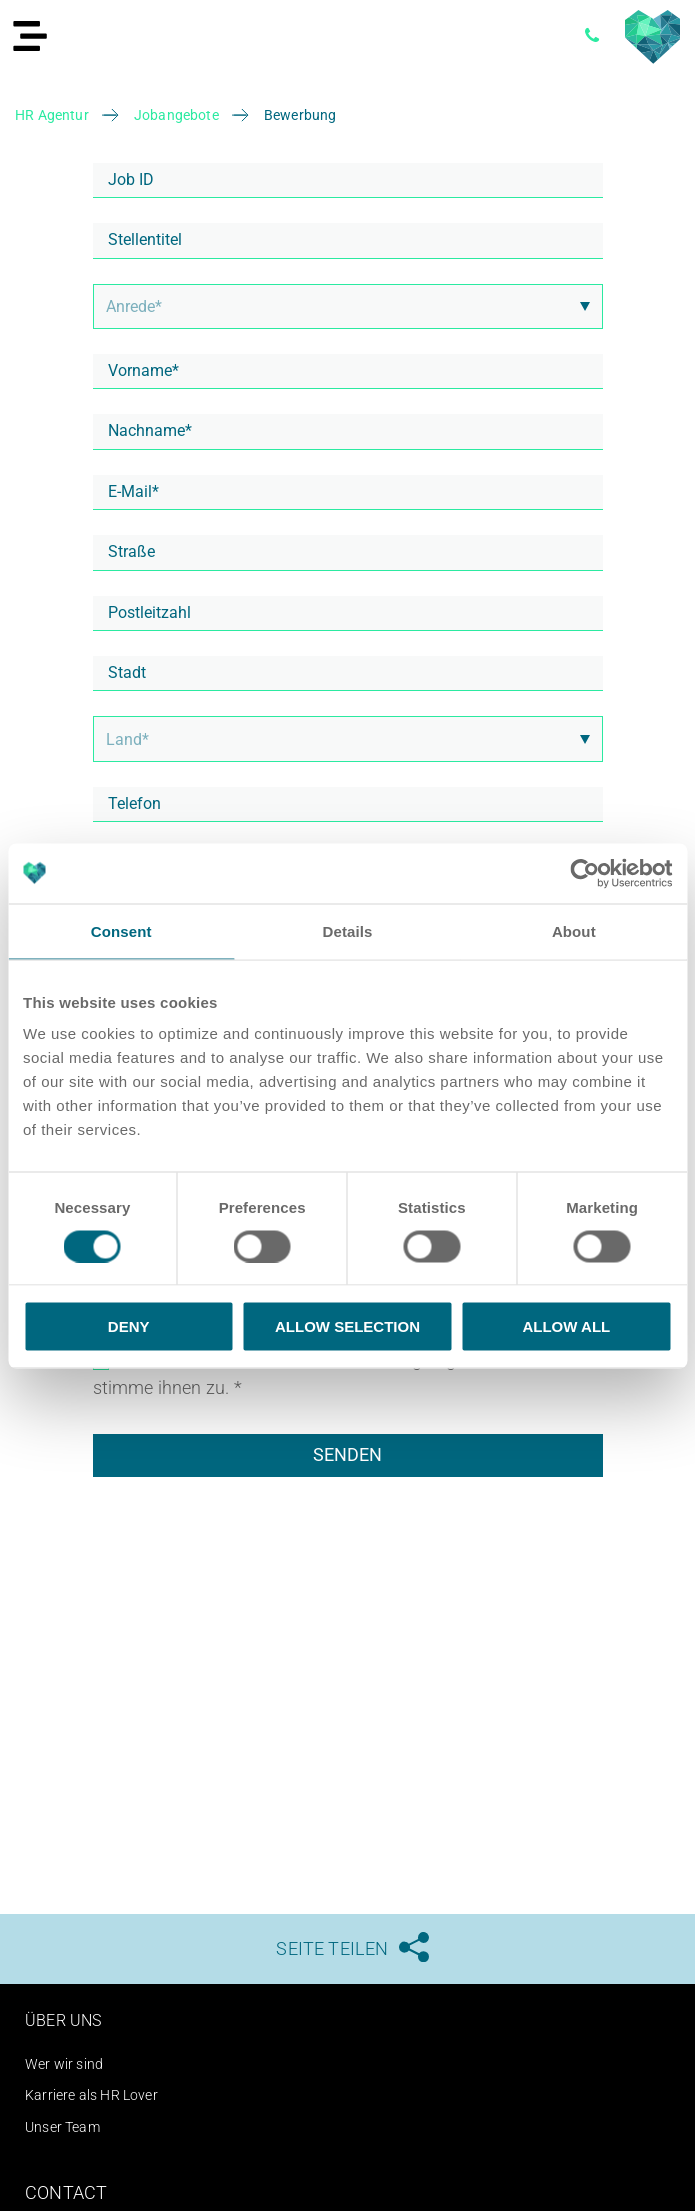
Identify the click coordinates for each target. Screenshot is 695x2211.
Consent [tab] (121, 930)
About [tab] (574, 930)
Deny (129, 1326)
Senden (347, 1454)
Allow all (566, 1326)
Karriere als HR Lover (91, 2095)
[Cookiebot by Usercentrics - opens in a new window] (584, 873)
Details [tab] (348, 930)
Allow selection (347, 1326)
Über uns (63, 2020)
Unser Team (62, 2127)
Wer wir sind (64, 2064)
